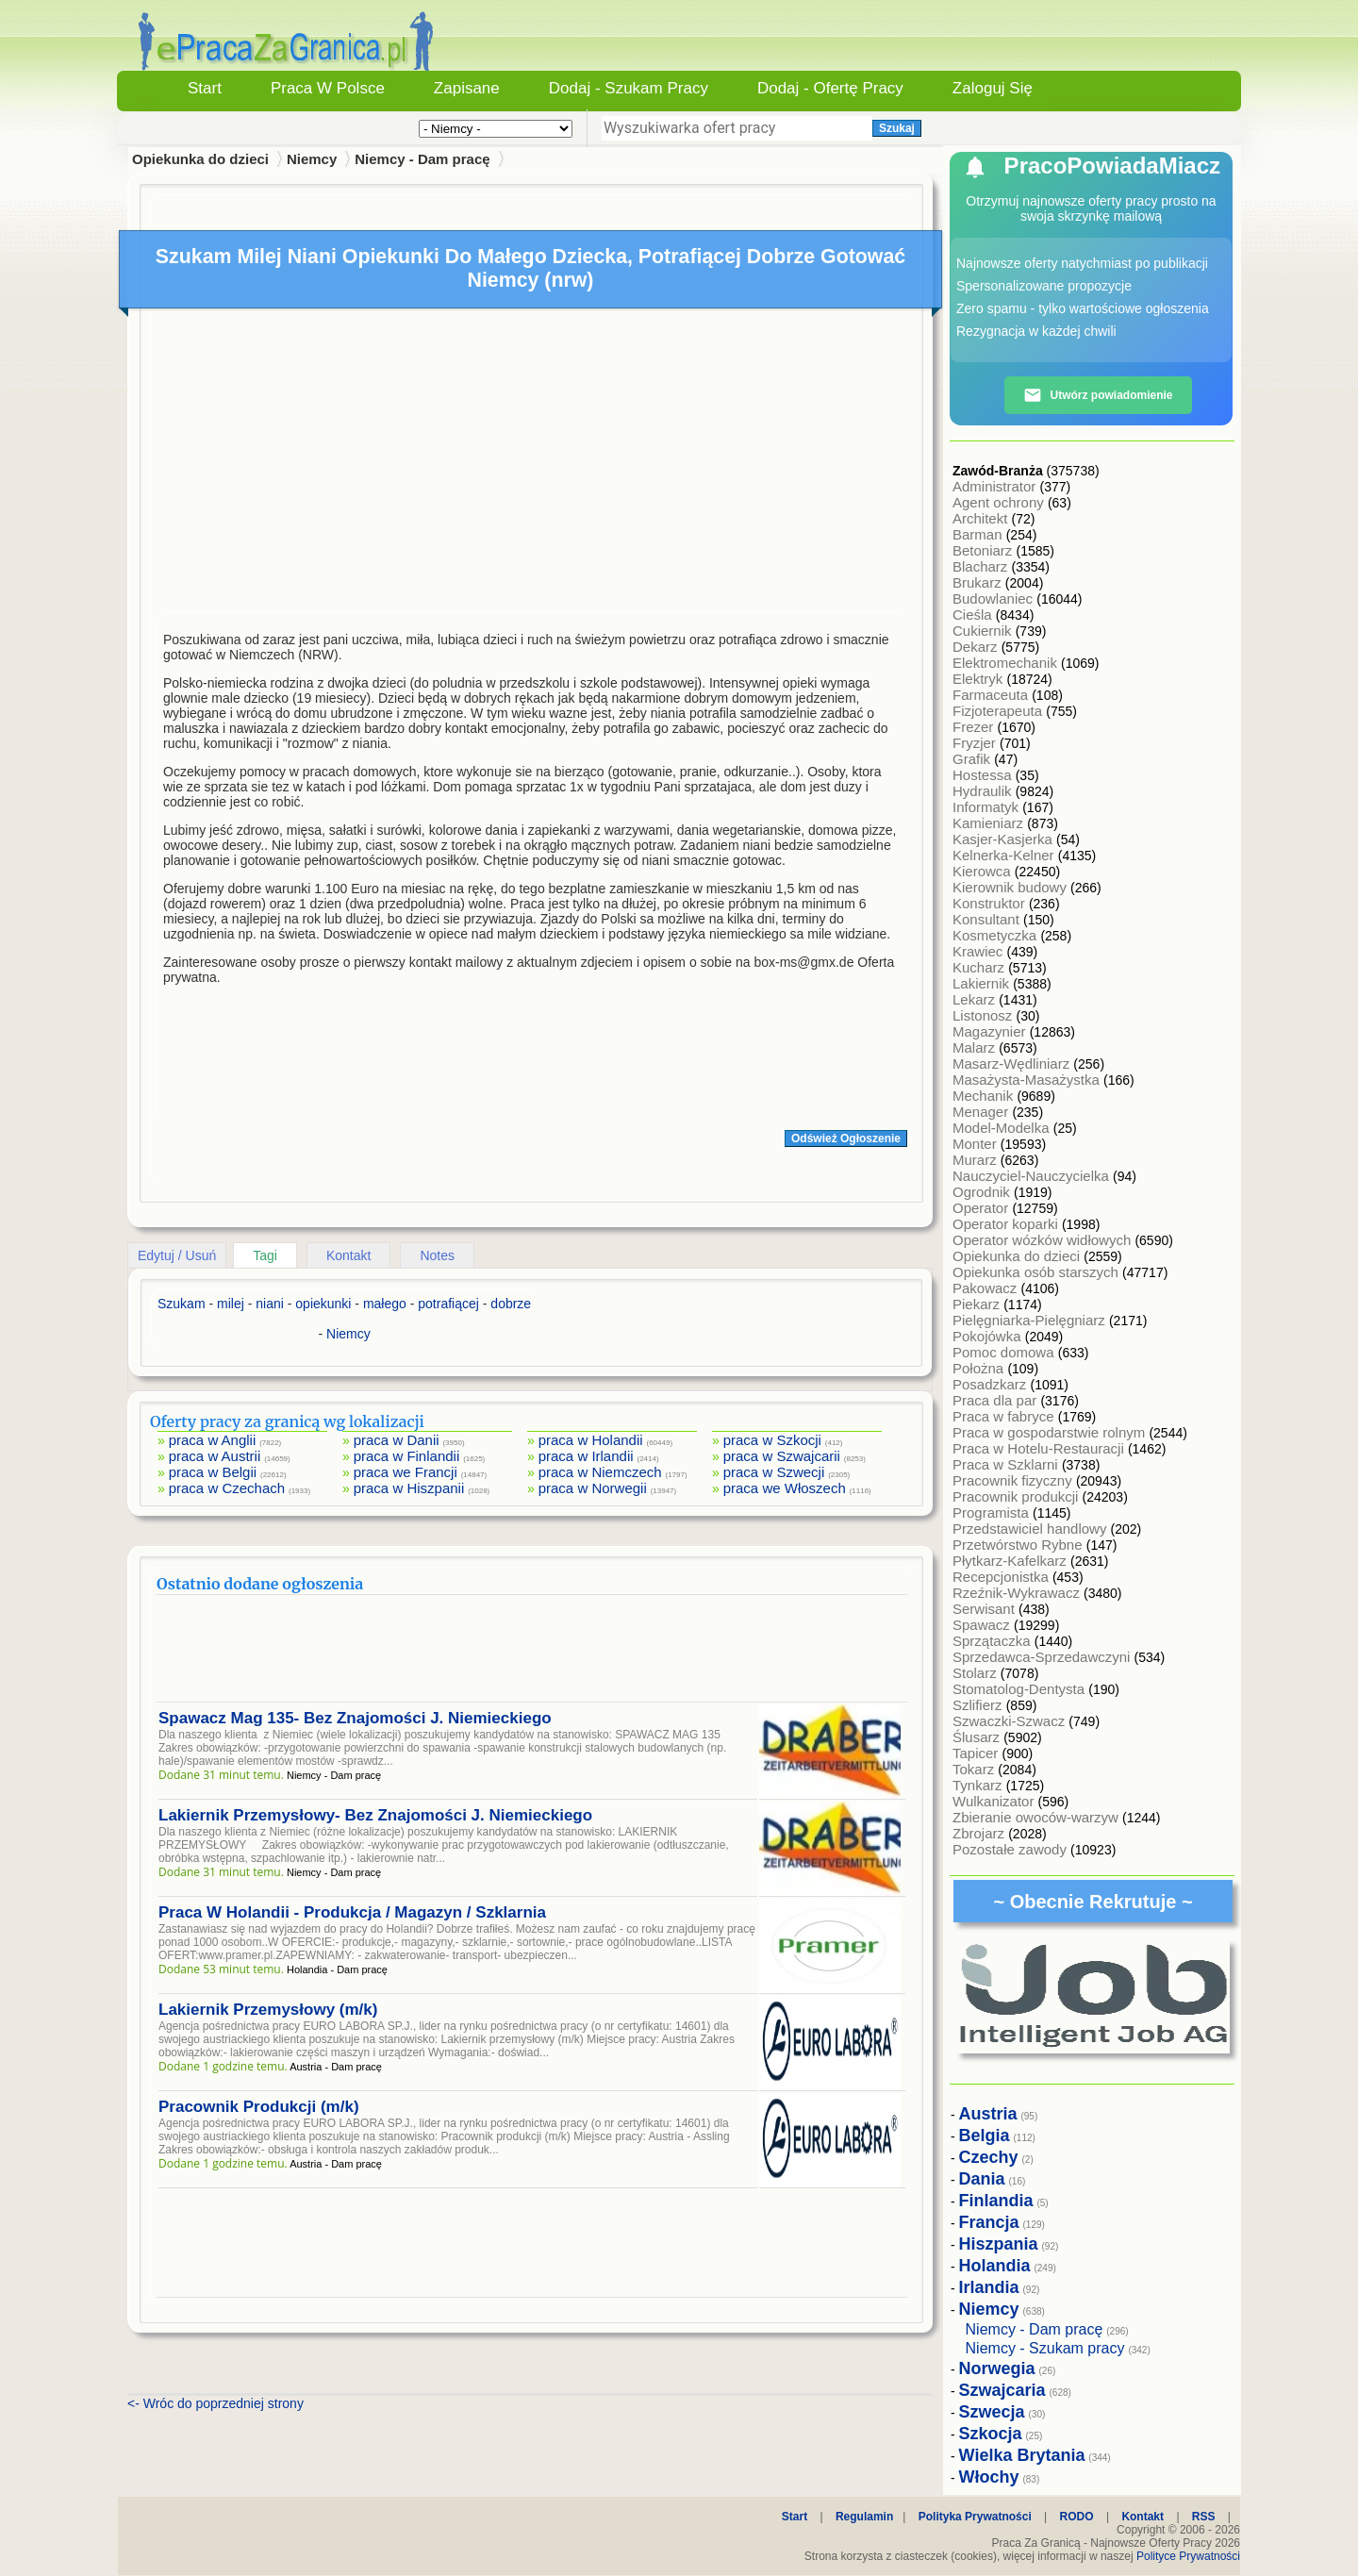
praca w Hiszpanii (409, 1488)
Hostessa (984, 775)
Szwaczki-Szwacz (1010, 1721)
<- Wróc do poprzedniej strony (215, 2403)
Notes (437, 1255)
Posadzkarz (991, 1384)
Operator (982, 1208)
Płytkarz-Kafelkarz (1011, 1561)
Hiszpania (998, 2244)
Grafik (973, 759)
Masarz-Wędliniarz (1012, 1063)
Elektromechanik (1006, 663)
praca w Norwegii (592, 1488)
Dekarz (977, 647)
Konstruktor (990, 903)
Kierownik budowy (1011, 887)
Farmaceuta (992, 695)
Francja (989, 2222)
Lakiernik (982, 983)
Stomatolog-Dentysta (1020, 1689)
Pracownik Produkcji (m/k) (258, 2107)
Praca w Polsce (328, 88)
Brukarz (978, 582)
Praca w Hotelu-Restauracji (1040, 1448)
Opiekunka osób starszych (1037, 1272)
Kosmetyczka (996, 935)
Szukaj (897, 128)
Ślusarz (977, 1737)
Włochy (989, 2477)
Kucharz (980, 967)
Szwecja (992, 2411)
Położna (979, 1368)
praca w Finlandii (407, 1456)
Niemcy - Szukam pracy (1045, 2348)
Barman (979, 534)
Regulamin (864, 2516)
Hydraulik (984, 791)
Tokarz (975, 1769)
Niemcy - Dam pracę (422, 159)
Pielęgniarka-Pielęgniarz (1030, 1320)
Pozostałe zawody (1011, 1849)
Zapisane (467, 88)
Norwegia (997, 2368)
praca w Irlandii (586, 1456)
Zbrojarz (980, 1833)
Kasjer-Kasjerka (1004, 839)
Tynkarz (979, 1785)
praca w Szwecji (774, 1472)
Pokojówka (988, 1336)
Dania (982, 2178)
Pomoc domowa (1005, 1352)
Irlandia (989, 2287)
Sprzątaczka (993, 1641)
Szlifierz (979, 1705)
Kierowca (983, 871)
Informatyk (987, 807)
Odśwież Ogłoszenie (846, 1138)
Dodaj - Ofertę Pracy (830, 88)
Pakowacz (986, 1288)
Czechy (988, 2157)
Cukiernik (984, 631)
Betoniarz (984, 550)
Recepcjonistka (1002, 1577)
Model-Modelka (1002, 1128)
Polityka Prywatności (975, 2516)
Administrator (996, 486)
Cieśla (974, 615)
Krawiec (979, 951)
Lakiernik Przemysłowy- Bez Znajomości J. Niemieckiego (375, 1815)
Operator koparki (1007, 1224)
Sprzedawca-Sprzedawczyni (1043, 1657)
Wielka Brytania (1022, 2455)
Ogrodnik (983, 1192)
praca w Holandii (590, 1440)
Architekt (982, 518)
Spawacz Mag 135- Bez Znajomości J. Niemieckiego (355, 1718)
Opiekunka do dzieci (1018, 1256)
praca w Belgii (213, 1472)
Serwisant (985, 1609)
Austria (988, 2113)
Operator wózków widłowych (1043, 1240)
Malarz (975, 1047)
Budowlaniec (994, 598)
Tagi (265, 1255)
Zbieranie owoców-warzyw (1037, 1817)
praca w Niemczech (600, 1472)
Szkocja (990, 2433)
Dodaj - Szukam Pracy (628, 88)
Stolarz (976, 1673)
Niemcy (312, 159)
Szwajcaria (1002, 2390)
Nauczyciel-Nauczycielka (1032, 1176)
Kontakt (348, 1255)
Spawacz (983, 1625)
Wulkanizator (995, 1801)
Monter (976, 1144)
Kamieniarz (989, 823)
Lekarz (975, 999)
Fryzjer (976, 743)
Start (205, 88)
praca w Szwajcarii (781, 1456)
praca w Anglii (213, 1440)
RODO (1077, 2516)
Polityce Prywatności (1188, 2556)
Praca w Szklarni (1007, 1464)
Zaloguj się (992, 88)
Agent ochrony (1000, 502)
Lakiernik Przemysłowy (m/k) (267, 2010)
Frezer (975, 727)
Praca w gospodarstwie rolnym (1050, 1432)
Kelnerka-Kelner (1005, 855)
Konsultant (987, 919)
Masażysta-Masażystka (1027, 1080)
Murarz (976, 1160)
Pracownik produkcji (1017, 1496)
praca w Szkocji (772, 1440)
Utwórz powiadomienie (1097, 395)
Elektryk (979, 679)
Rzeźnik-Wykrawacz (1018, 1593)
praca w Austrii (215, 1456)
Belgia (984, 2135)
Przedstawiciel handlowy (1031, 1529)
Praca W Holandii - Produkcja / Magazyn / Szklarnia (352, 1912)
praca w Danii (396, 1440)
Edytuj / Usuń (177, 1255)
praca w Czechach (227, 1488)
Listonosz (984, 1015)
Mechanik (984, 1096)
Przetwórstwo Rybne (1019, 1545)
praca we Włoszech (784, 1488)
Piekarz (977, 1304)
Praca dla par (996, 1400)
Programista (992, 1512)
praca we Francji (405, 1472)
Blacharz (982, 566)
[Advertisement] (532, 465)
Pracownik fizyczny (1014, 1480)
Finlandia (996, 2200)
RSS (1204, 2516)
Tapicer (977, 1753)
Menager (982, 1112)
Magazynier (991, 1031)
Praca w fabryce (1005, 1416)
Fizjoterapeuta (999, 711)
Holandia (995, 2265)
